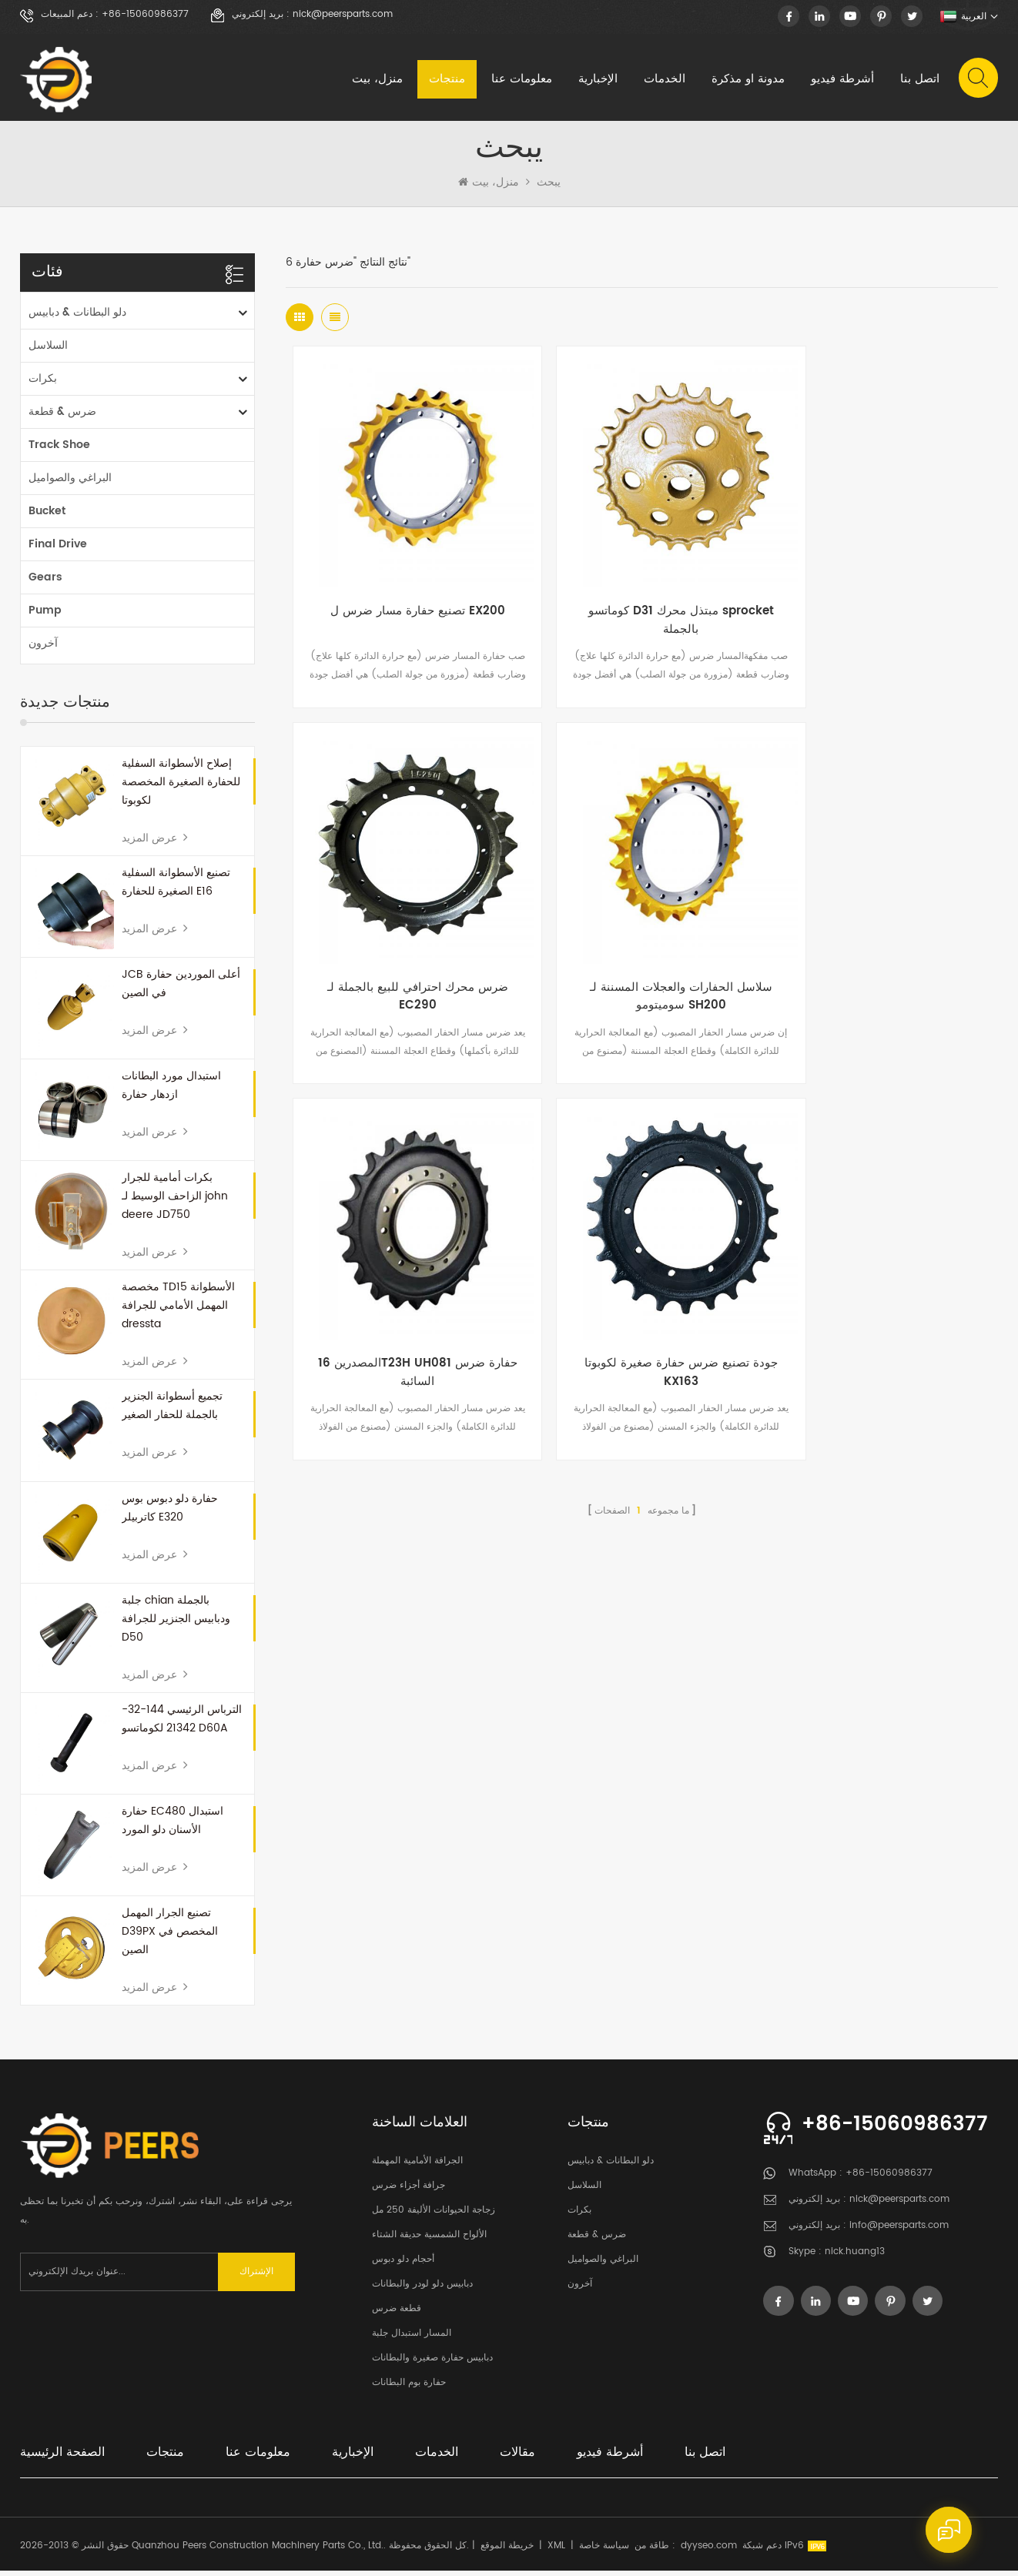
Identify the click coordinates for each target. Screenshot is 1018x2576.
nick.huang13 (855, 2257)
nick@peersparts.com (343, 14)
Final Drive (57, 549)
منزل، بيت (376, 80)
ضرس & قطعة (62, 417)
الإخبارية (597, 80)
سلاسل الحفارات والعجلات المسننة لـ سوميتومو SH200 (404, 949)
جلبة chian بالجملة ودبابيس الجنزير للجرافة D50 (176, 1624)
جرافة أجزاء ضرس (408, 2190)
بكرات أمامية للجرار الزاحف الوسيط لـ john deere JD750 (175, 1201)
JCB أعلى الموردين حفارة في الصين (181, 989)
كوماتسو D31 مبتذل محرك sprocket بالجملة (642, 598)
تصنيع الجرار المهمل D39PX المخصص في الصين (170, 1936)
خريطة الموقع (507, 2551)
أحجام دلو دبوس (403, 2264)
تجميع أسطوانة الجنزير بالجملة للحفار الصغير (172, 1411)
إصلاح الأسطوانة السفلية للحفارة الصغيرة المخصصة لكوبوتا (181, 787)
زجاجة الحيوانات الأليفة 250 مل (433, 2215)
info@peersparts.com (899, 2230)
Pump (45, 615)
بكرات (42, 384)
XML (556, 2551)
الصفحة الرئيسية (62, 2457)
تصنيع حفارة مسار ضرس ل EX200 (403, 589)
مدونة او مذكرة (747, 80)
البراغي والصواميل (70, 483)
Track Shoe (59, 450)
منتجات (446, 80)
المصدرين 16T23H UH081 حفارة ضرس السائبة (642, 949)
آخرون (43, 648)
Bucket (46, 516)
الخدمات (664, 80)
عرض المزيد (155, 843)
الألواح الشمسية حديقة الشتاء (429, 2240)
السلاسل (48, 351)
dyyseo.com (709, 2551)
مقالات (517, 2457)
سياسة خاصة (604, 2551)
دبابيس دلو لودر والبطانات (422, 2289)
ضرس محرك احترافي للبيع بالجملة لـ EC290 (879, 598)
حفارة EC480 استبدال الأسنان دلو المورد (172, 1826)
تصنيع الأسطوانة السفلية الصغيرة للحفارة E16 (176, 887)
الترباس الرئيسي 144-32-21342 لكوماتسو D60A (182, 1724)
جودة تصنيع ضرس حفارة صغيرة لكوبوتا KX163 (879, 949)
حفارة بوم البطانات (409, 2387)
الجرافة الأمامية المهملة (417, 2166)
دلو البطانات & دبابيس (77, 317)
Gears (45, 582)
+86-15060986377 (145, 14)
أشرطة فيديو (841, 80)
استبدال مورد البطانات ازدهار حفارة (171, 1090)
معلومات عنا (521, 80)
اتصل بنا (919, 80)
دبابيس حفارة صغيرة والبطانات (432, 2363)
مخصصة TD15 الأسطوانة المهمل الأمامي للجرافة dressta (178, 1310)
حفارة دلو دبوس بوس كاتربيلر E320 (170, 1512)
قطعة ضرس (396, 2314)
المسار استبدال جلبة (411, 2338)
